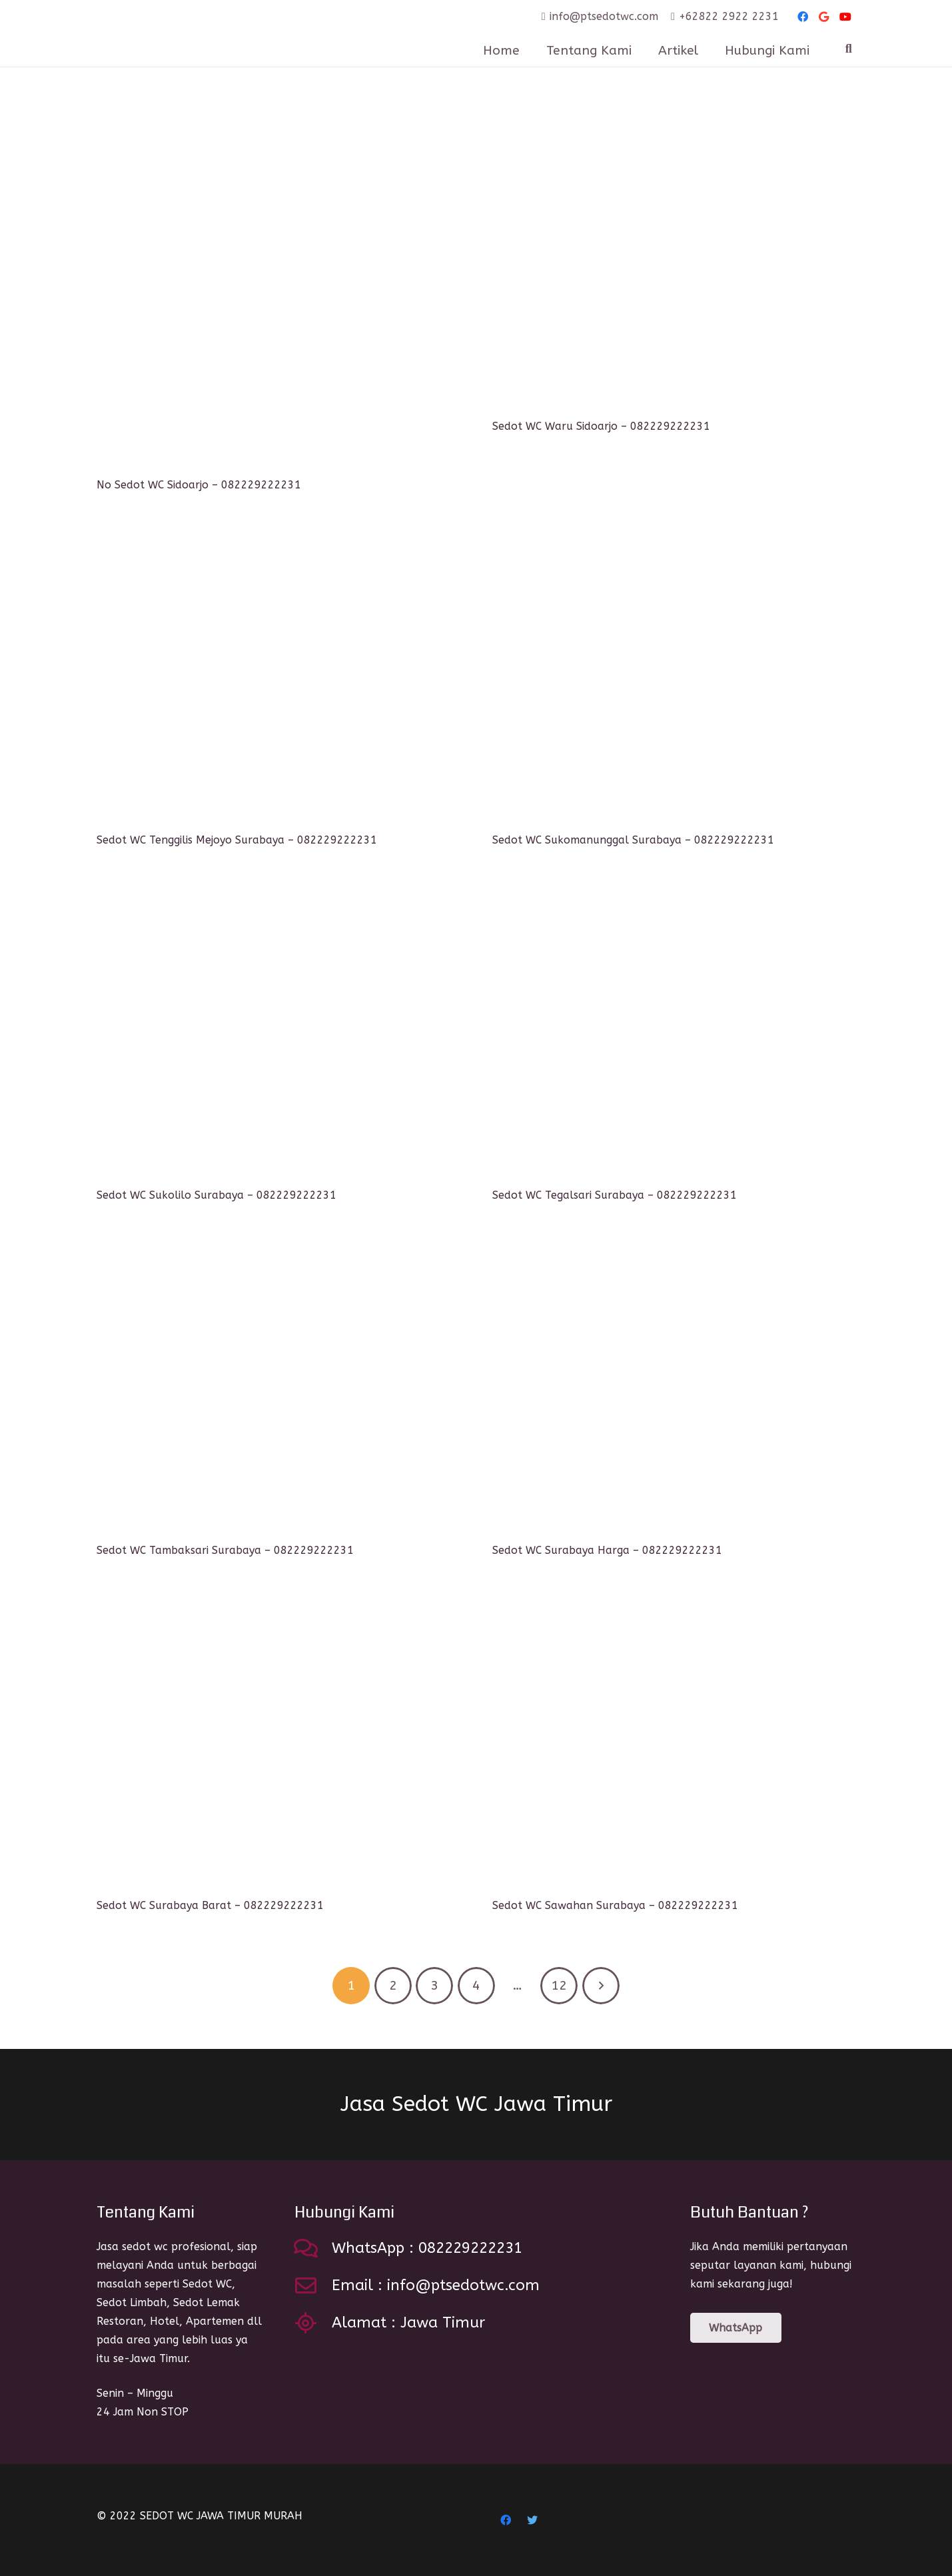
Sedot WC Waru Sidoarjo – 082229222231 (601, 426)
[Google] (824, 16)
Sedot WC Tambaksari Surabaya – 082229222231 (225, 1550)
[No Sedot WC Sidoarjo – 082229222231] (278, 291)
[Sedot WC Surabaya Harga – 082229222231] (674, 1386)
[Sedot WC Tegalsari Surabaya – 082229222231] (674, 1030)
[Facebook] (802, 16)
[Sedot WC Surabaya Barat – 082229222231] (278, 1741)
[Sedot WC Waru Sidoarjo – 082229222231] (674, 261)
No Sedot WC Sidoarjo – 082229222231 (199, 484)
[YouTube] (845, 16)
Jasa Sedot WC (476, 2104)
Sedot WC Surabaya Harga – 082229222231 (607, 1550)
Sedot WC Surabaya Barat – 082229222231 (210, 1905)
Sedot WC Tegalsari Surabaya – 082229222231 (614, 1195)
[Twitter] (532, 2520)
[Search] (848, 49)
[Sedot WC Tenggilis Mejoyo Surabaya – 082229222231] (278, 675)
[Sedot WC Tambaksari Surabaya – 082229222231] (278, 1386)
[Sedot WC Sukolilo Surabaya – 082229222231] (278, 1030)
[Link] (209, 33)
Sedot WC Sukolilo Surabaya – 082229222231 (216, 1195)
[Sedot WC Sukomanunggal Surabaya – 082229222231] (674, 675)
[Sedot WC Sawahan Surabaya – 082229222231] (674, 1741)
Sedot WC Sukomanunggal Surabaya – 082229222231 (633, 840)
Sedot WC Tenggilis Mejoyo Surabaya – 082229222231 (237, 840)
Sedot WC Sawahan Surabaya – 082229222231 (615, 1905)
